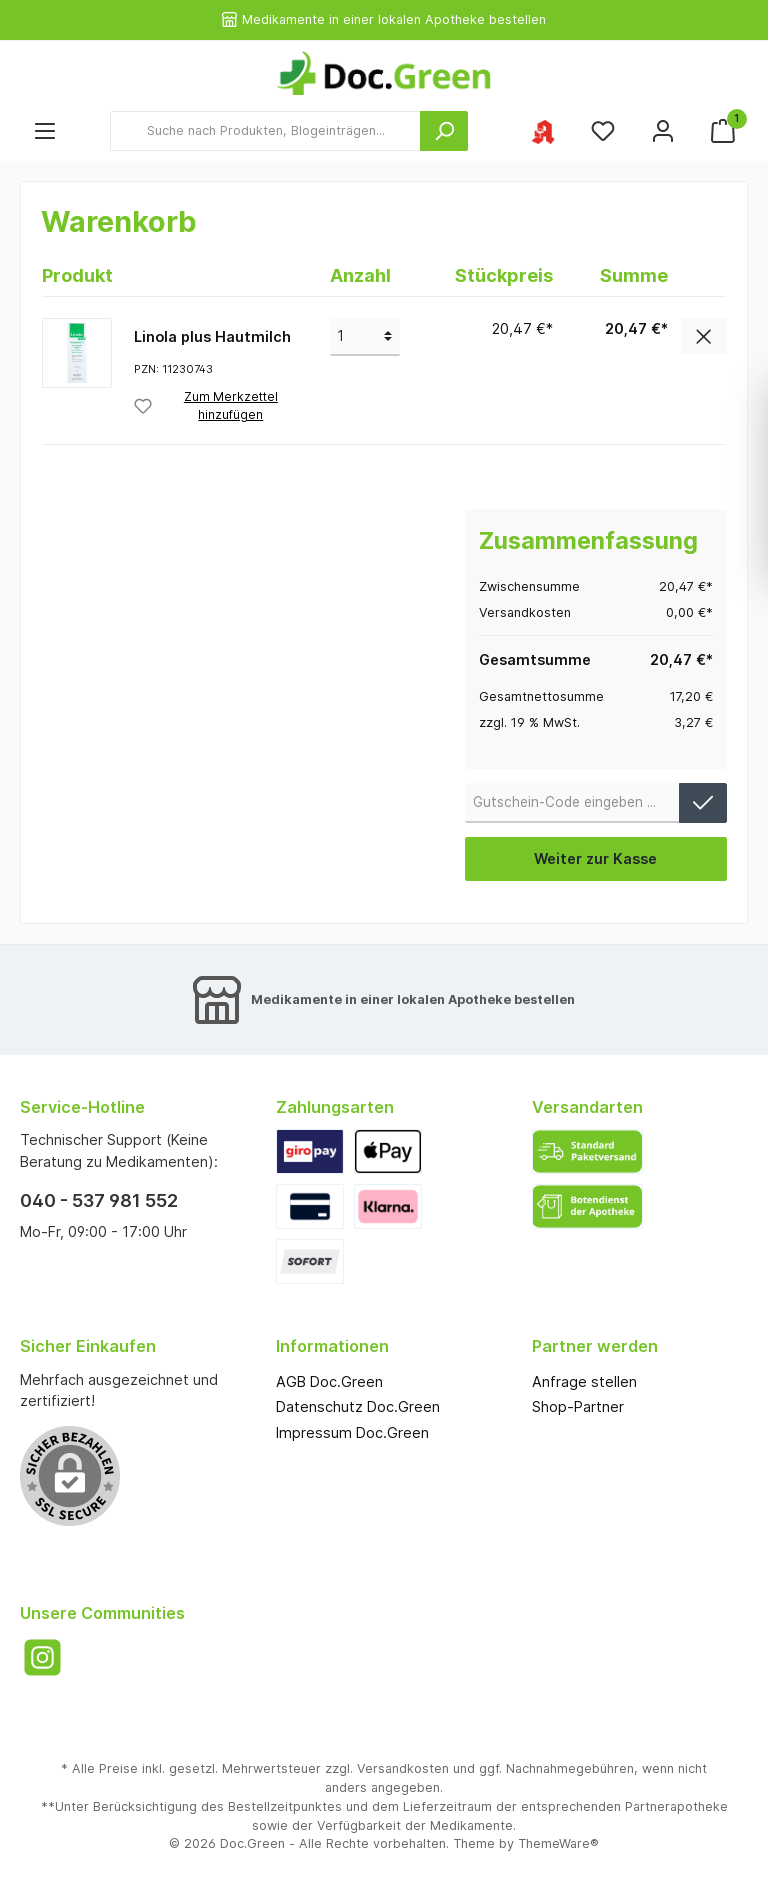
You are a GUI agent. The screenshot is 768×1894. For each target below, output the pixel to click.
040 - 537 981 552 (99, 1200)
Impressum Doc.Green (352, 1432)
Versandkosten (403, 1768)
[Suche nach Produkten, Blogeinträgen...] (265, 131)
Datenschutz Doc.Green (358, 1406)
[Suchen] (444, 131)
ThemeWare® (558, 1843)
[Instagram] (42, 1657)
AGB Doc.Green (329, 1381)
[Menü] (45, 130)
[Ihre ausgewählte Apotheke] (543, 130)
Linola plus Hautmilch (212, 336)
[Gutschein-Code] (573, 803)
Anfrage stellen (584, 1381)
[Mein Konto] (663, 130)
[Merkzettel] (603, 130)
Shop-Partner (578, 1406)
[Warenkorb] (723, 130)
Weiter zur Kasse (595, 858)
